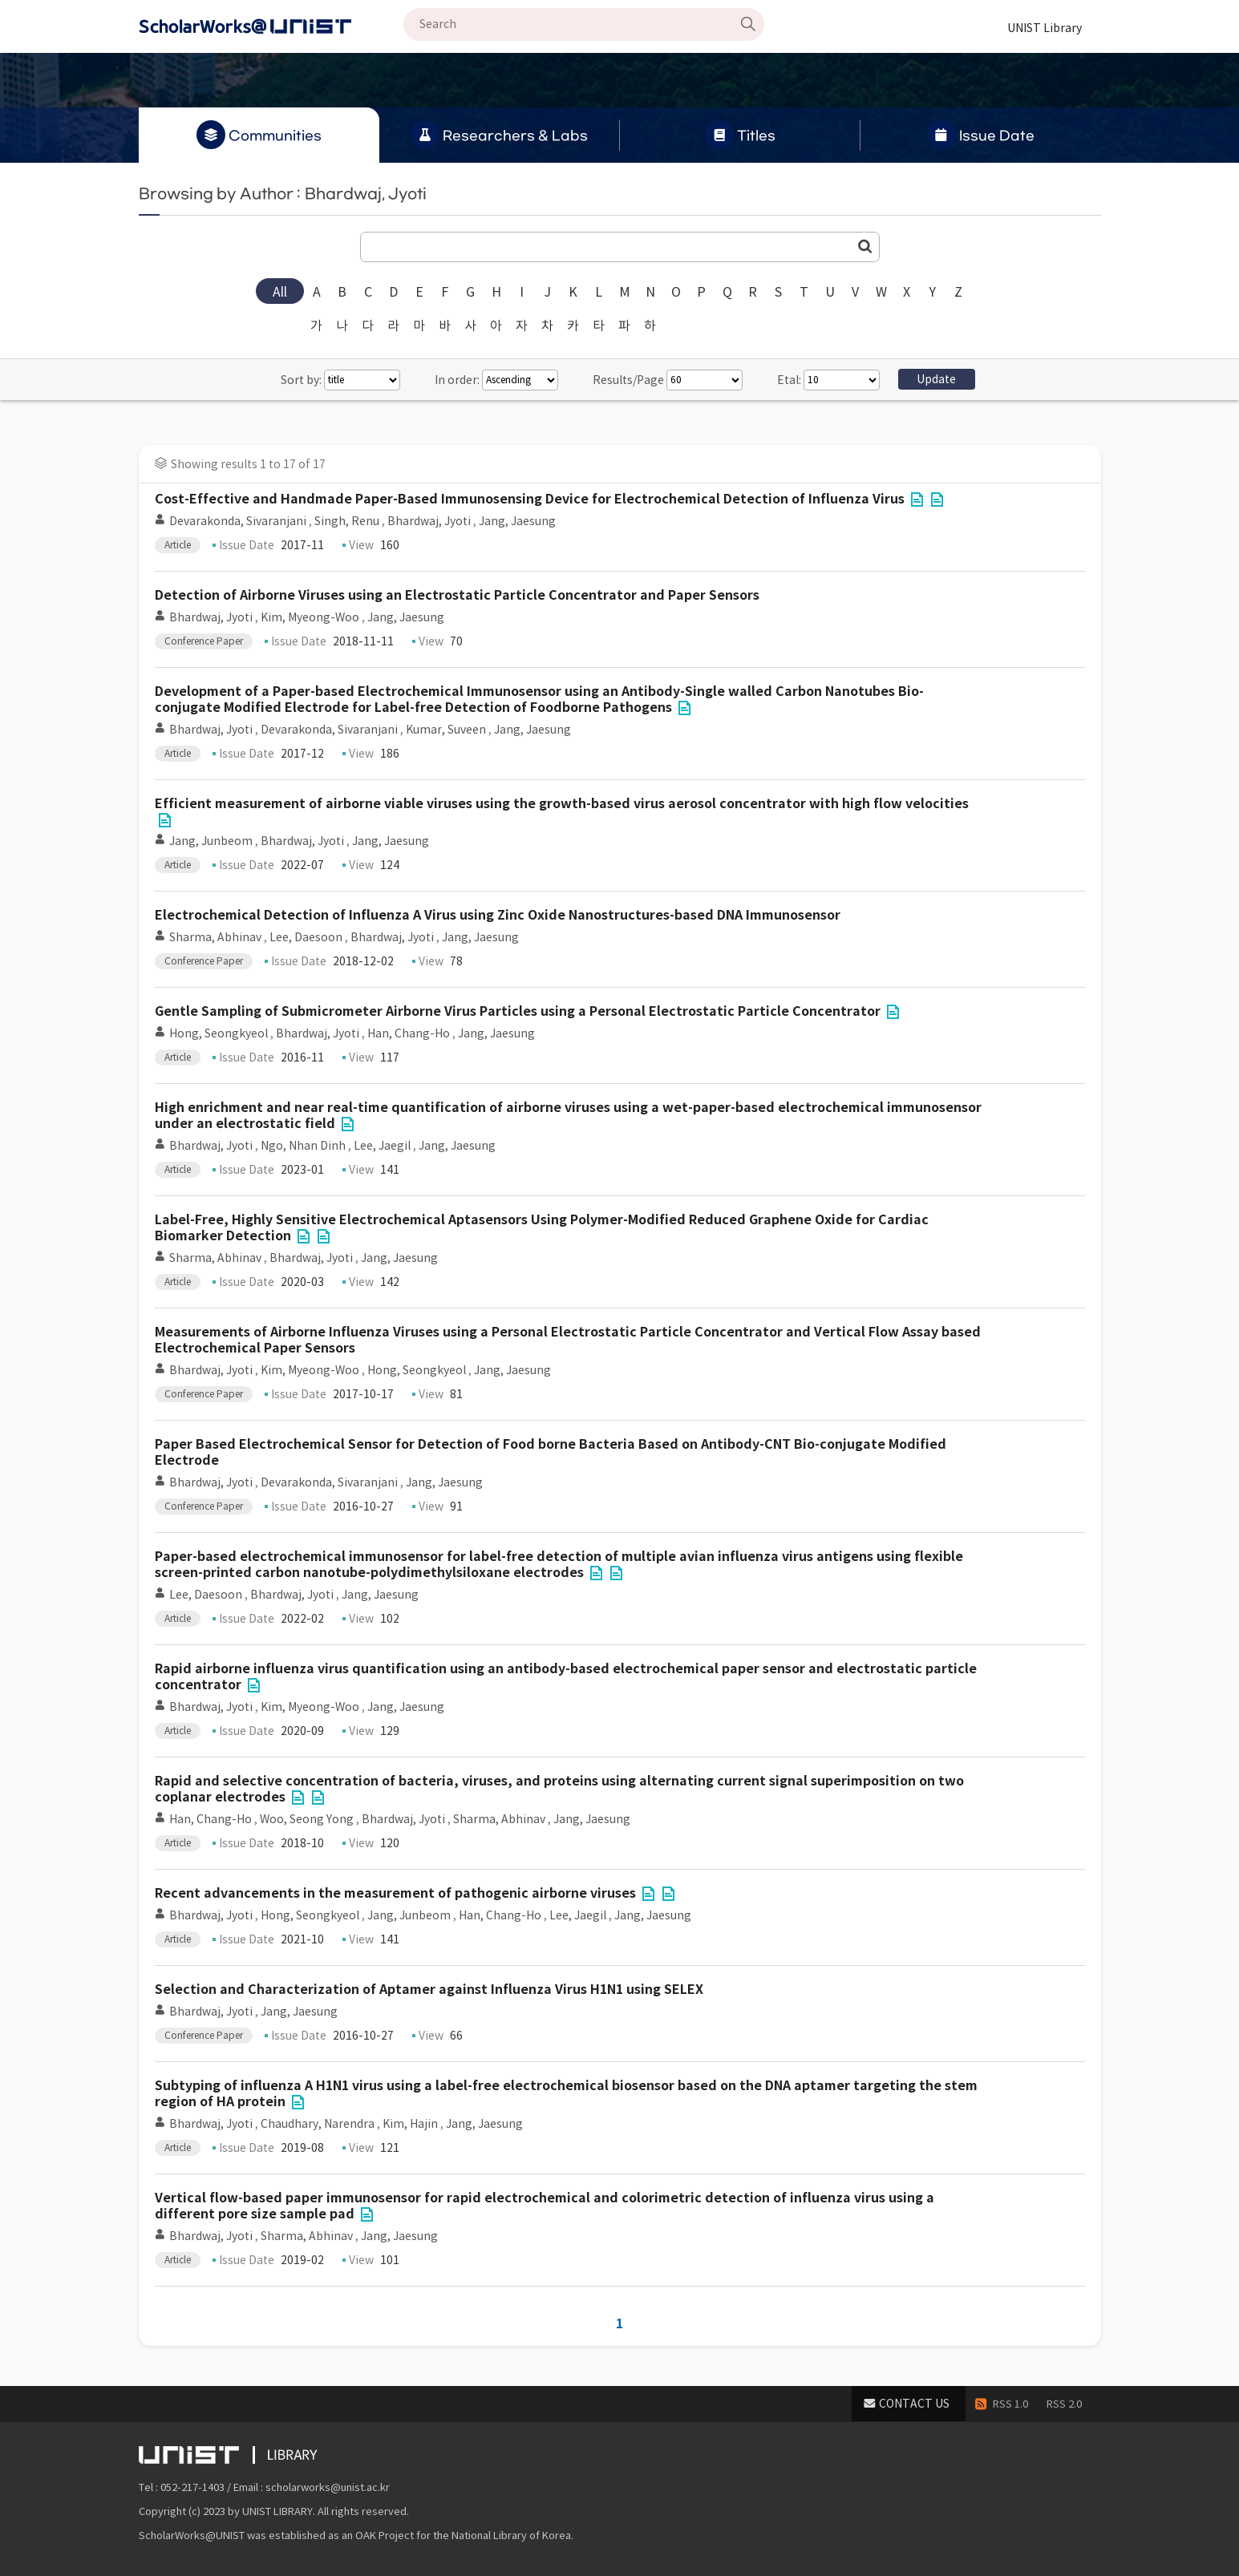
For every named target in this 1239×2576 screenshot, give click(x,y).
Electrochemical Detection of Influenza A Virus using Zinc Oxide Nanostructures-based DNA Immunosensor (497, 915)
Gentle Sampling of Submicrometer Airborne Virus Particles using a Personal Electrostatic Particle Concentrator (518, 1011)
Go (865, 246)
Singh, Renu (346, 521)
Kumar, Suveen (446, 729)
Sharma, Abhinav (215, 937)
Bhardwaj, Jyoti (429, 521)
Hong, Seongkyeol (218, 1033)
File (917, 499)
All (280, 292)
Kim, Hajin (410, 2124)
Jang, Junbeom (211, 841)
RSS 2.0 (1064, 2404)
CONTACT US (914, 2403)
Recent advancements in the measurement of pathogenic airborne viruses (395, 1893)
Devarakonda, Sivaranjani (237, 521)
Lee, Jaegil (382, 1145)
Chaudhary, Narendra (318, 2124)
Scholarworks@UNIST (271, 26)
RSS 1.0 (1010, 2404)
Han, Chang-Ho (408, 1033)
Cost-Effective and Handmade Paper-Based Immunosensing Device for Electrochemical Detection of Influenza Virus (530, 499)
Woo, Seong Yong (307, 1819)
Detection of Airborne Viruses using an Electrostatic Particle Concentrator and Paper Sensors (457, 595)
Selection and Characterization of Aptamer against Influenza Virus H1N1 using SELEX (429, 1989)
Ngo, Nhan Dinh (303, 1145)
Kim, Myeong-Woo (310, 617)
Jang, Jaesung (517, 521)
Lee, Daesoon (305, 937)
